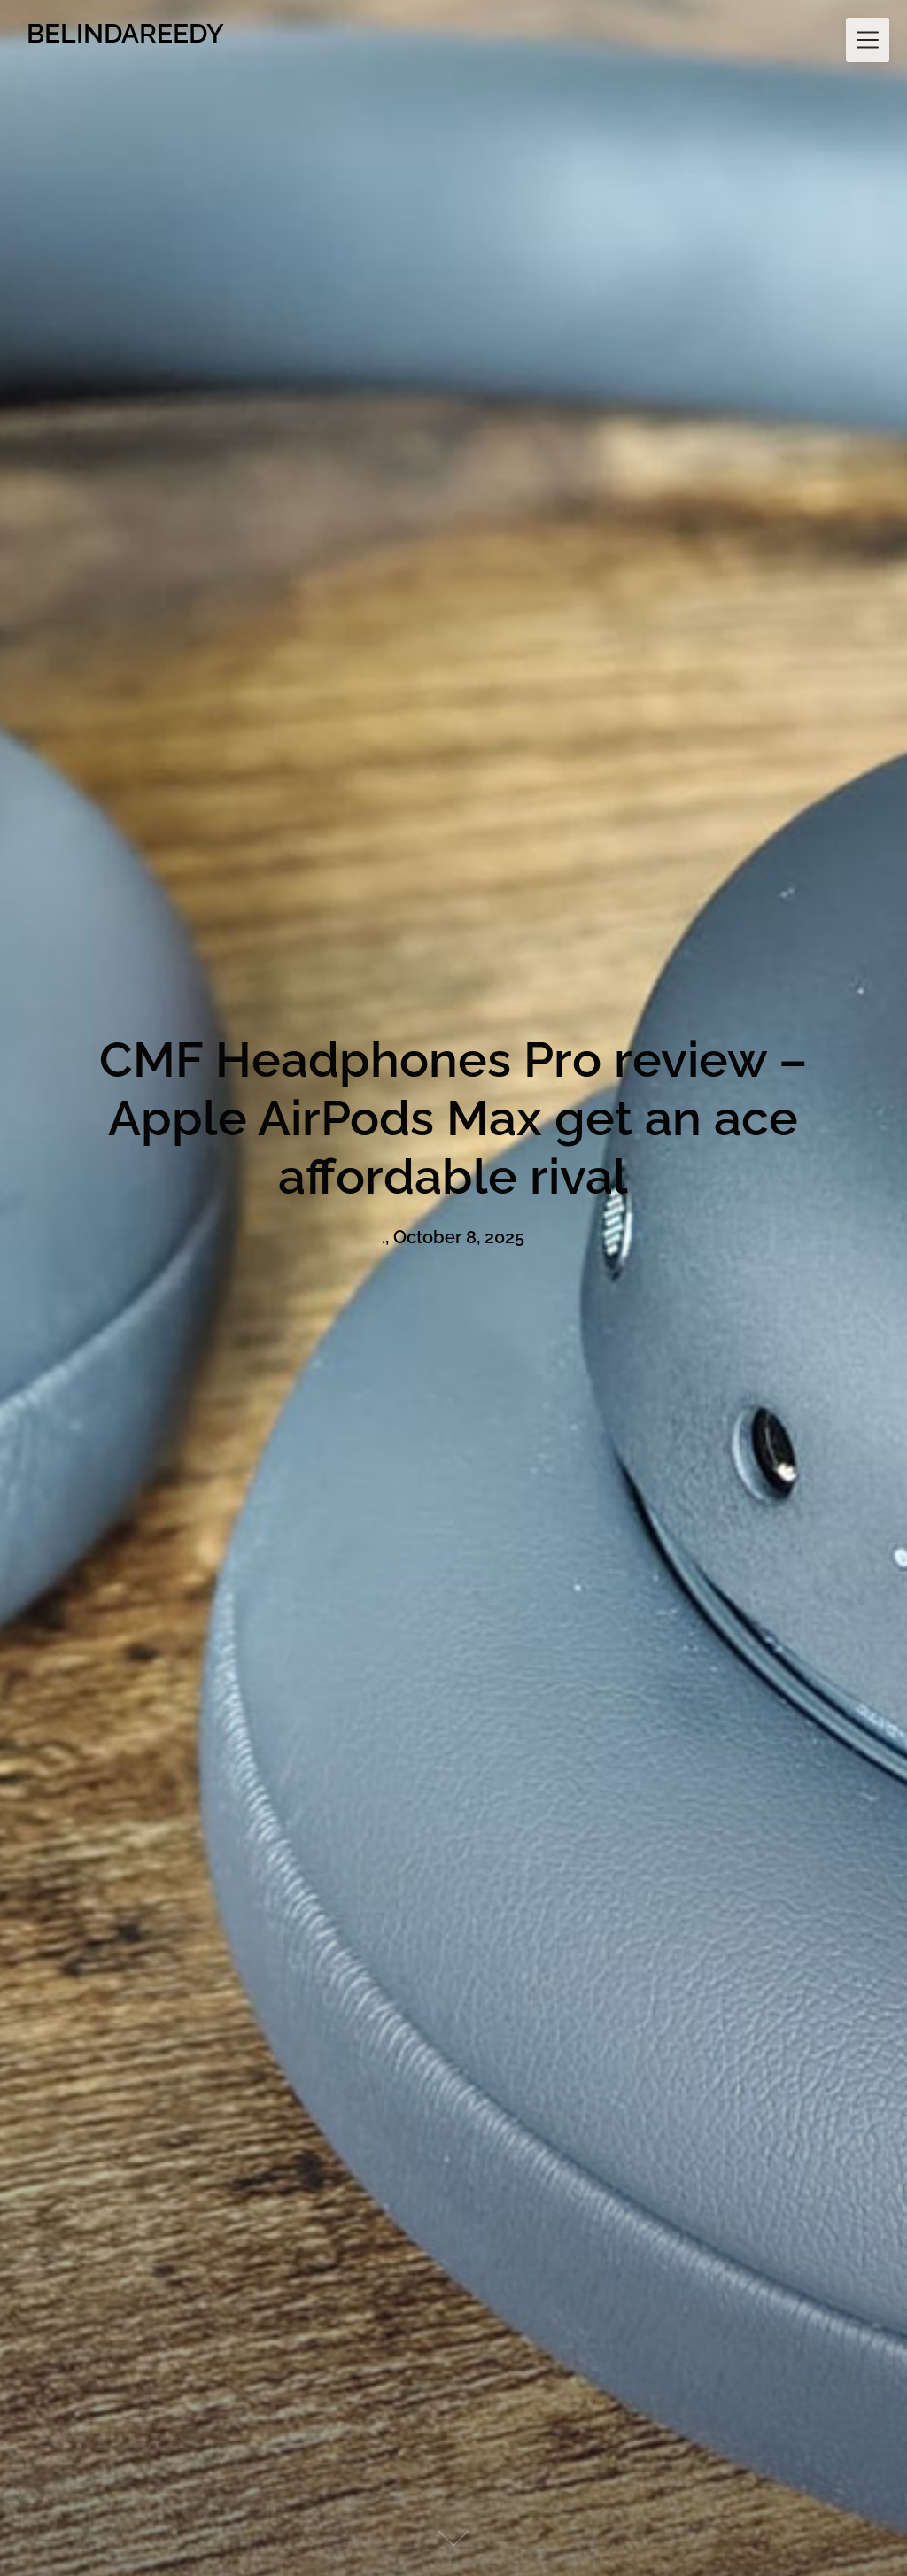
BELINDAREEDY (125, 33)
